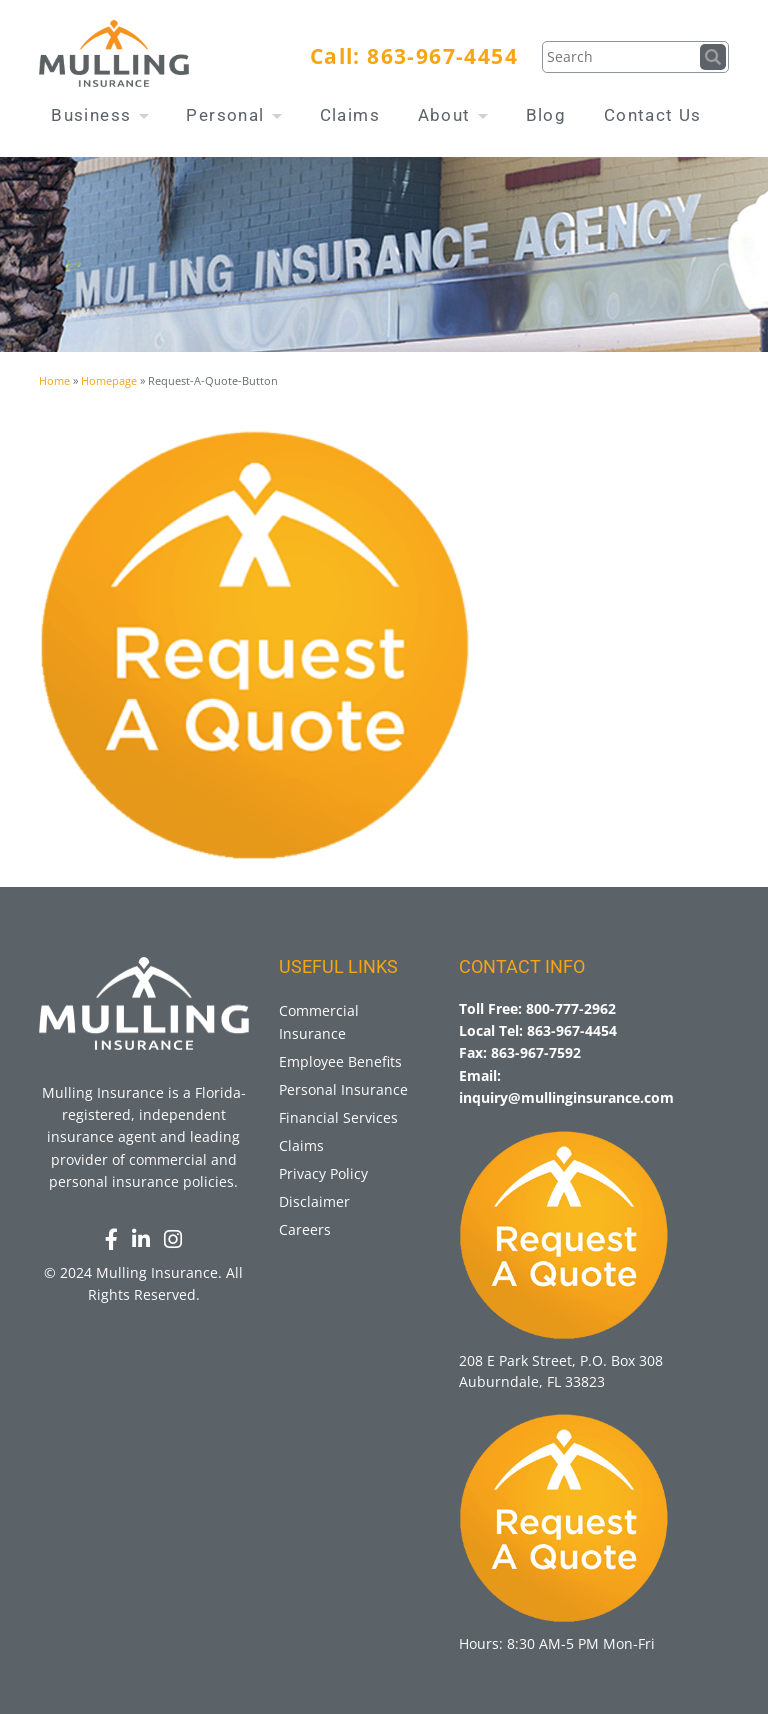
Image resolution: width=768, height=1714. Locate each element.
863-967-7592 (536, 1052)
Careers (305, 1229)
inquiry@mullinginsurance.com (566, 1097)
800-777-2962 (571, 1008)
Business (100, 115)
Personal (234, 115)
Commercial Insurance (319, 1021)
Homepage (109, 380)
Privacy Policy (323, 1173)
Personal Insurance (343, 1089)
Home (54, 380)
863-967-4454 (442, 56)
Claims (350, 115)
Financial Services (338, 1117)
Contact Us (653, 115)
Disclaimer (314, 1201)
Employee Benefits (340, 1061)
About (453, 115)
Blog (546, 115)
